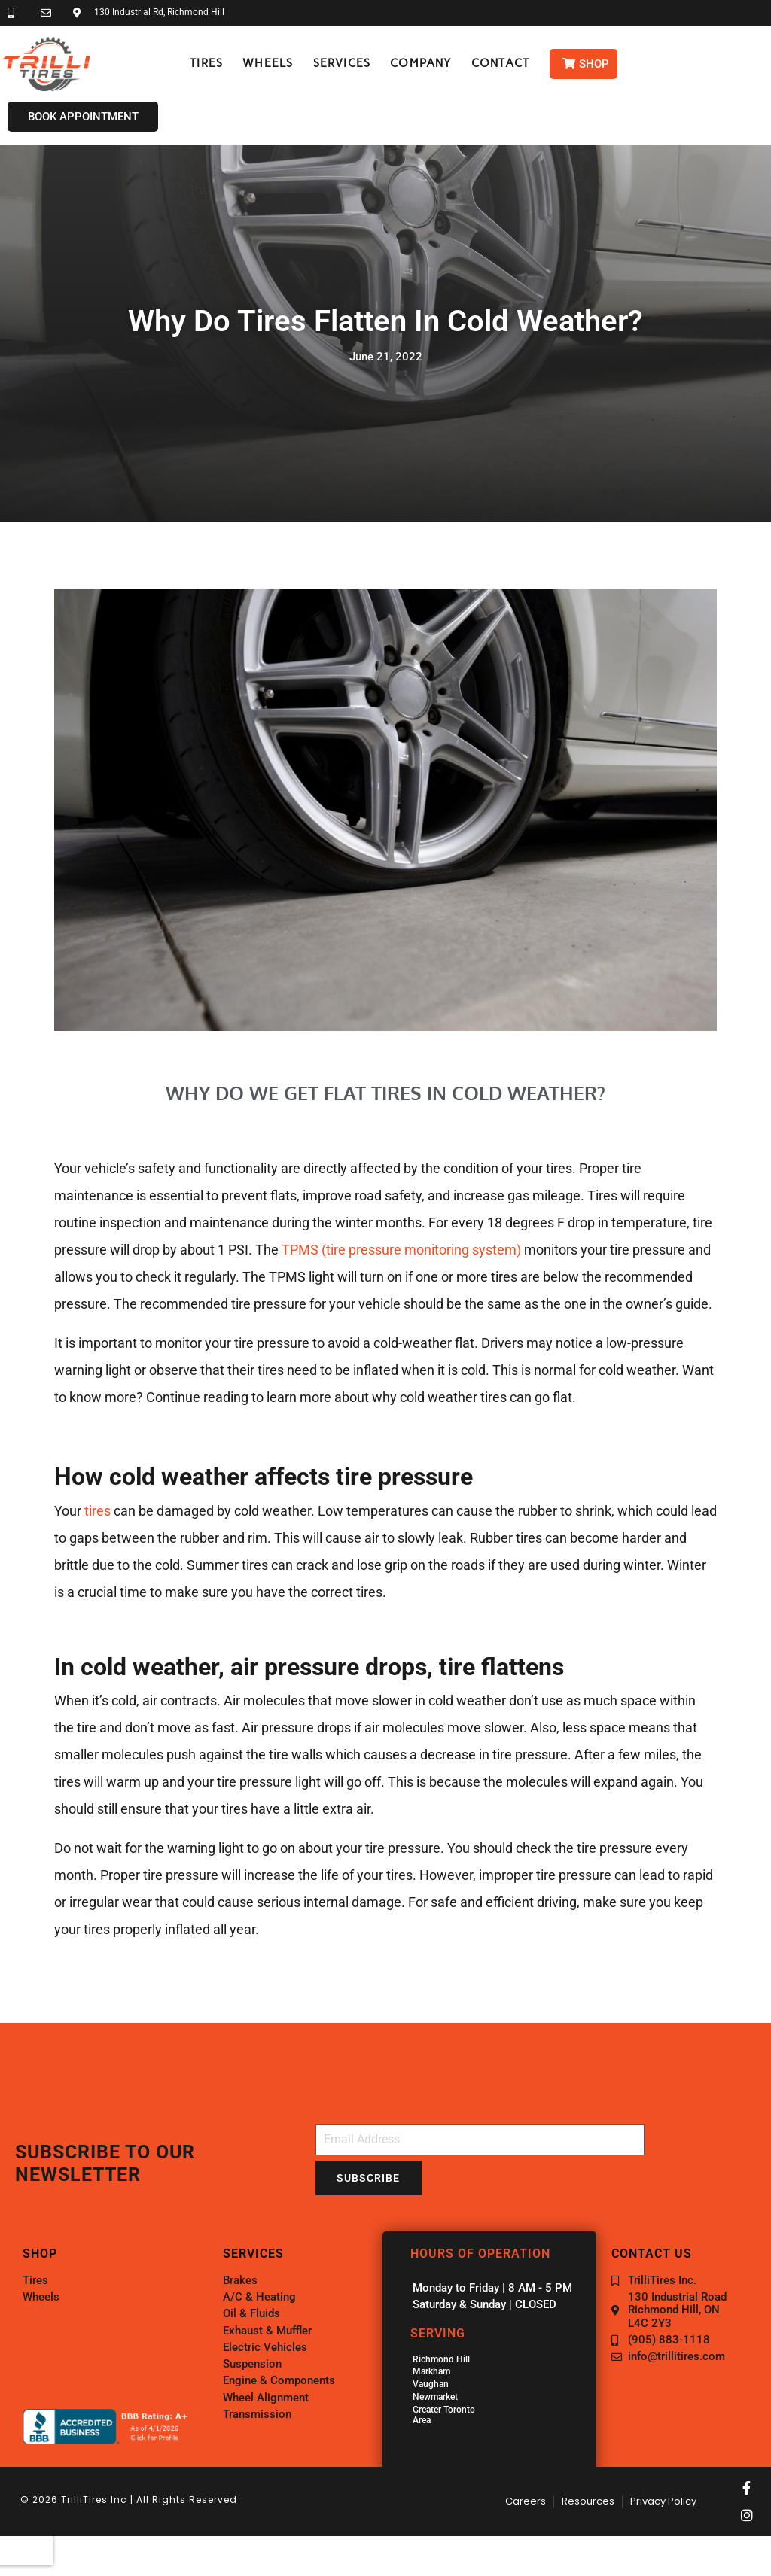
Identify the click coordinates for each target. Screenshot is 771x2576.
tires (97, 1511)
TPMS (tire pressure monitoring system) (401, 1250)
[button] (206, 63)
